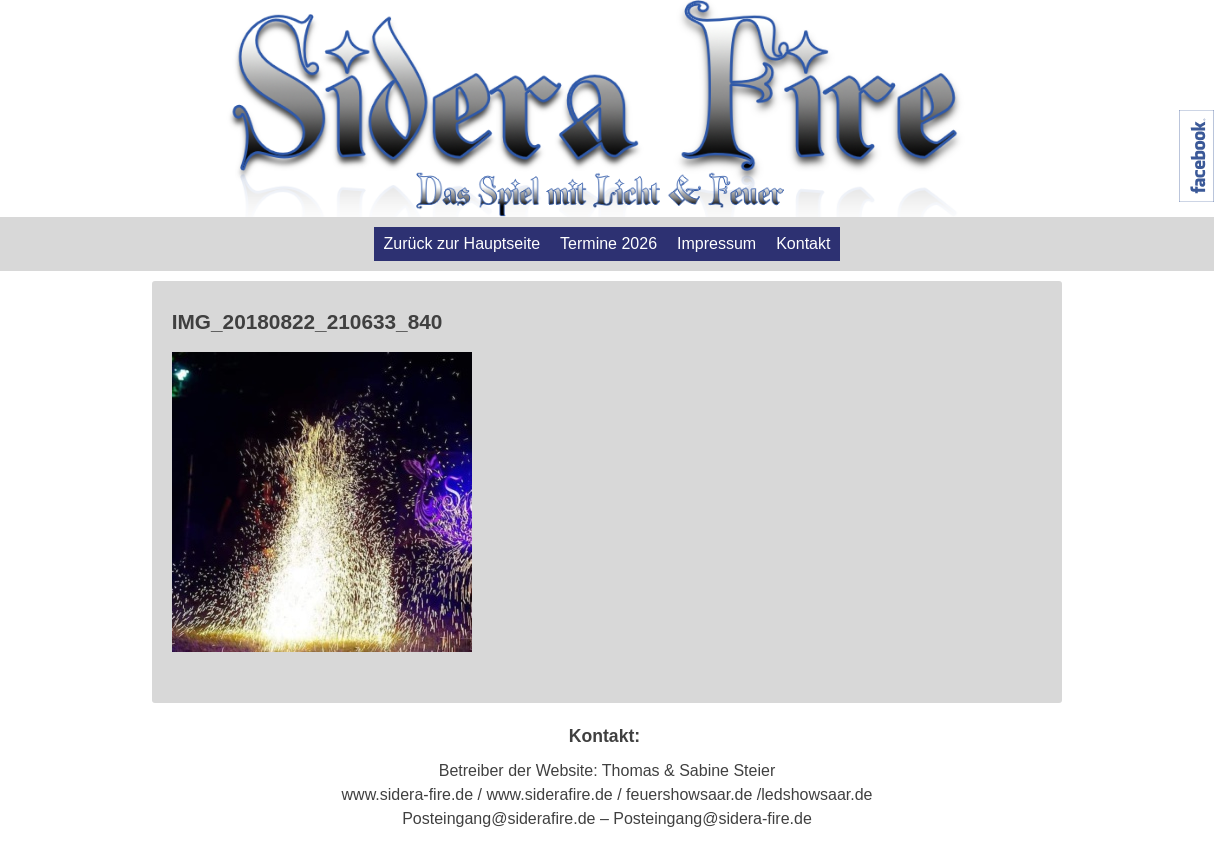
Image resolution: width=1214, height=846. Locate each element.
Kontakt (803, 243)
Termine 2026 (608, 243)
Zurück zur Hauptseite (462, 243)
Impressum (716, 243)
